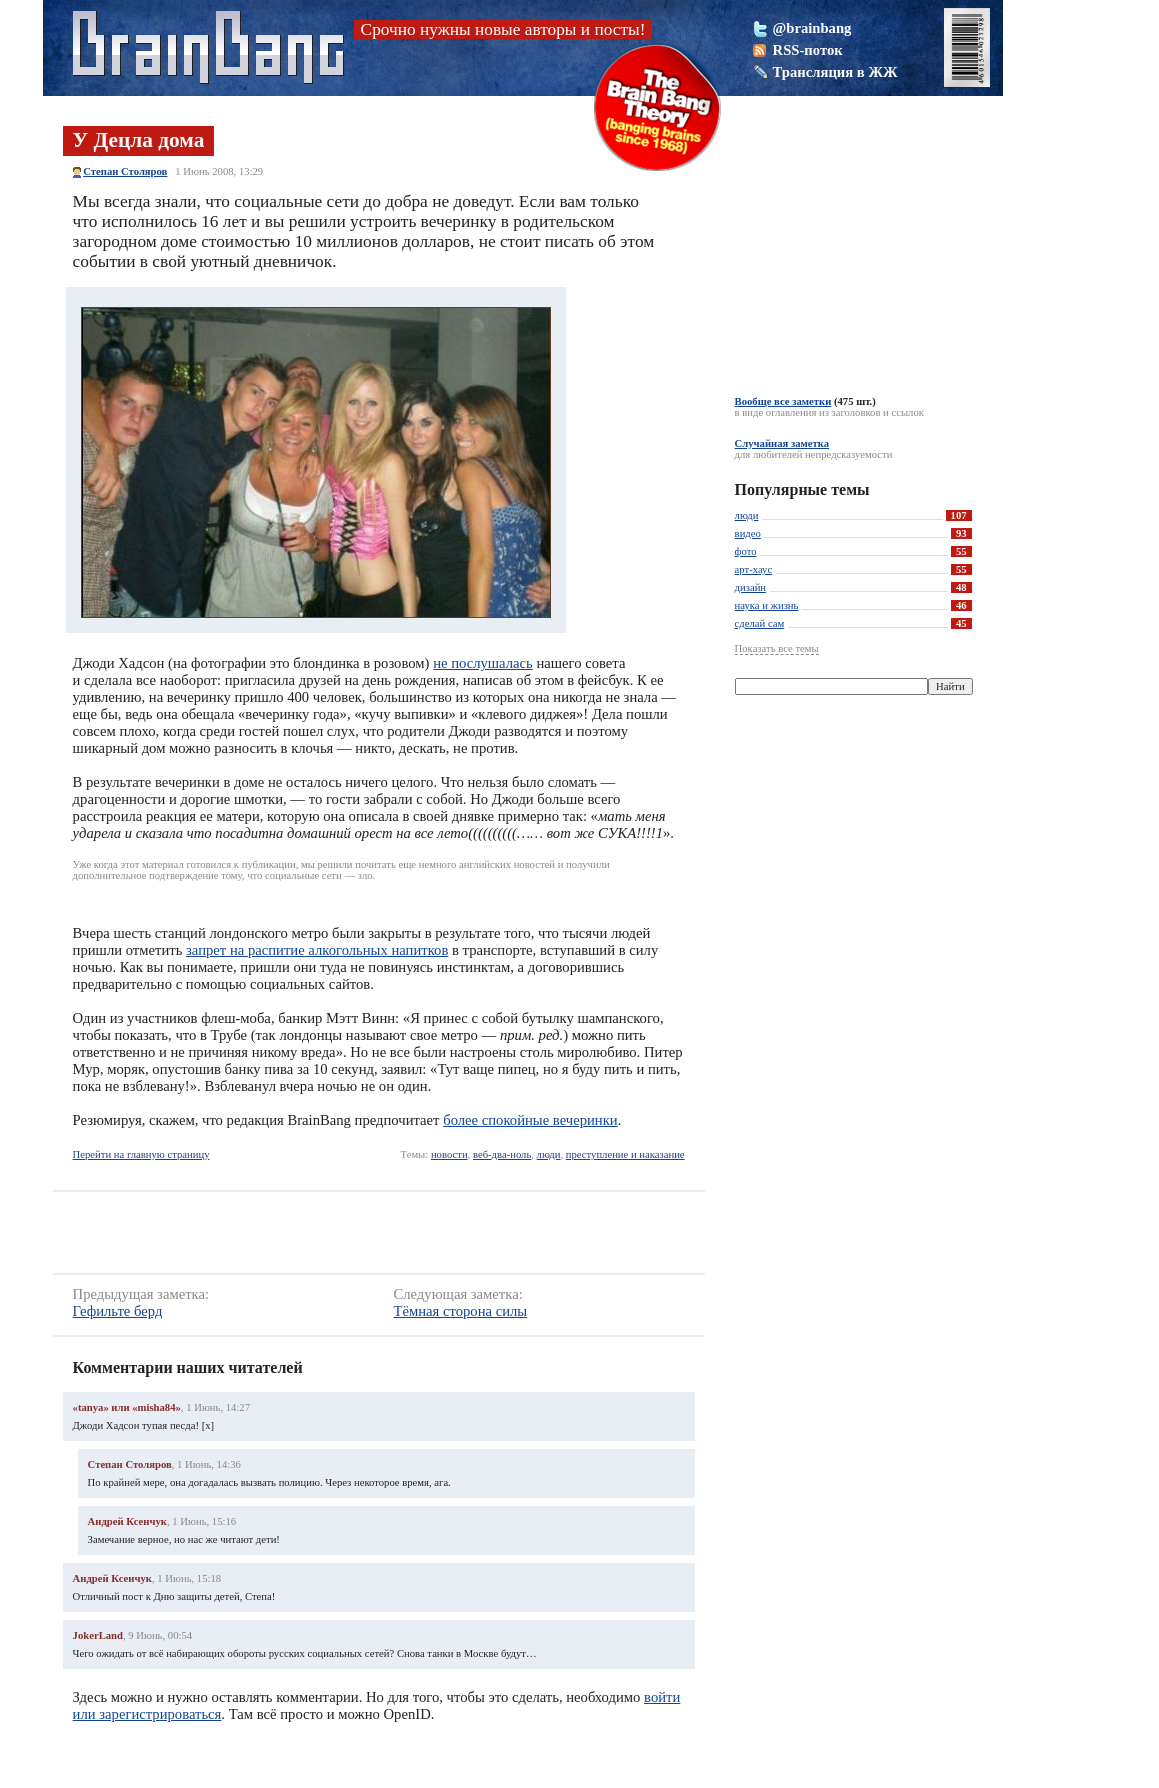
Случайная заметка (782, 443)
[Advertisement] (357, 1233)
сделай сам (760, 623)
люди (549, 1154)
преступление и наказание (625, 1154)
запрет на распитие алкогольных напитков (317, 950)
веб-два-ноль (502, 1154)
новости (449, 1154)
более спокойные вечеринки (530, 1120)
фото (746, 551)
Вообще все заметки (783, 401)
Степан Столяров (125, 171)
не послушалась (483, 663)
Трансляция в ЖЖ (835, 72)
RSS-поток (808, 50)
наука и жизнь (767, 605)
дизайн (750, 587)
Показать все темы (777, 648)
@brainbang (812, 28)
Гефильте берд (118, 1311)
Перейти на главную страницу (141, 1154)
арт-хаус (754, 569)
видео (748, 533)
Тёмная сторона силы (460, 1311)
